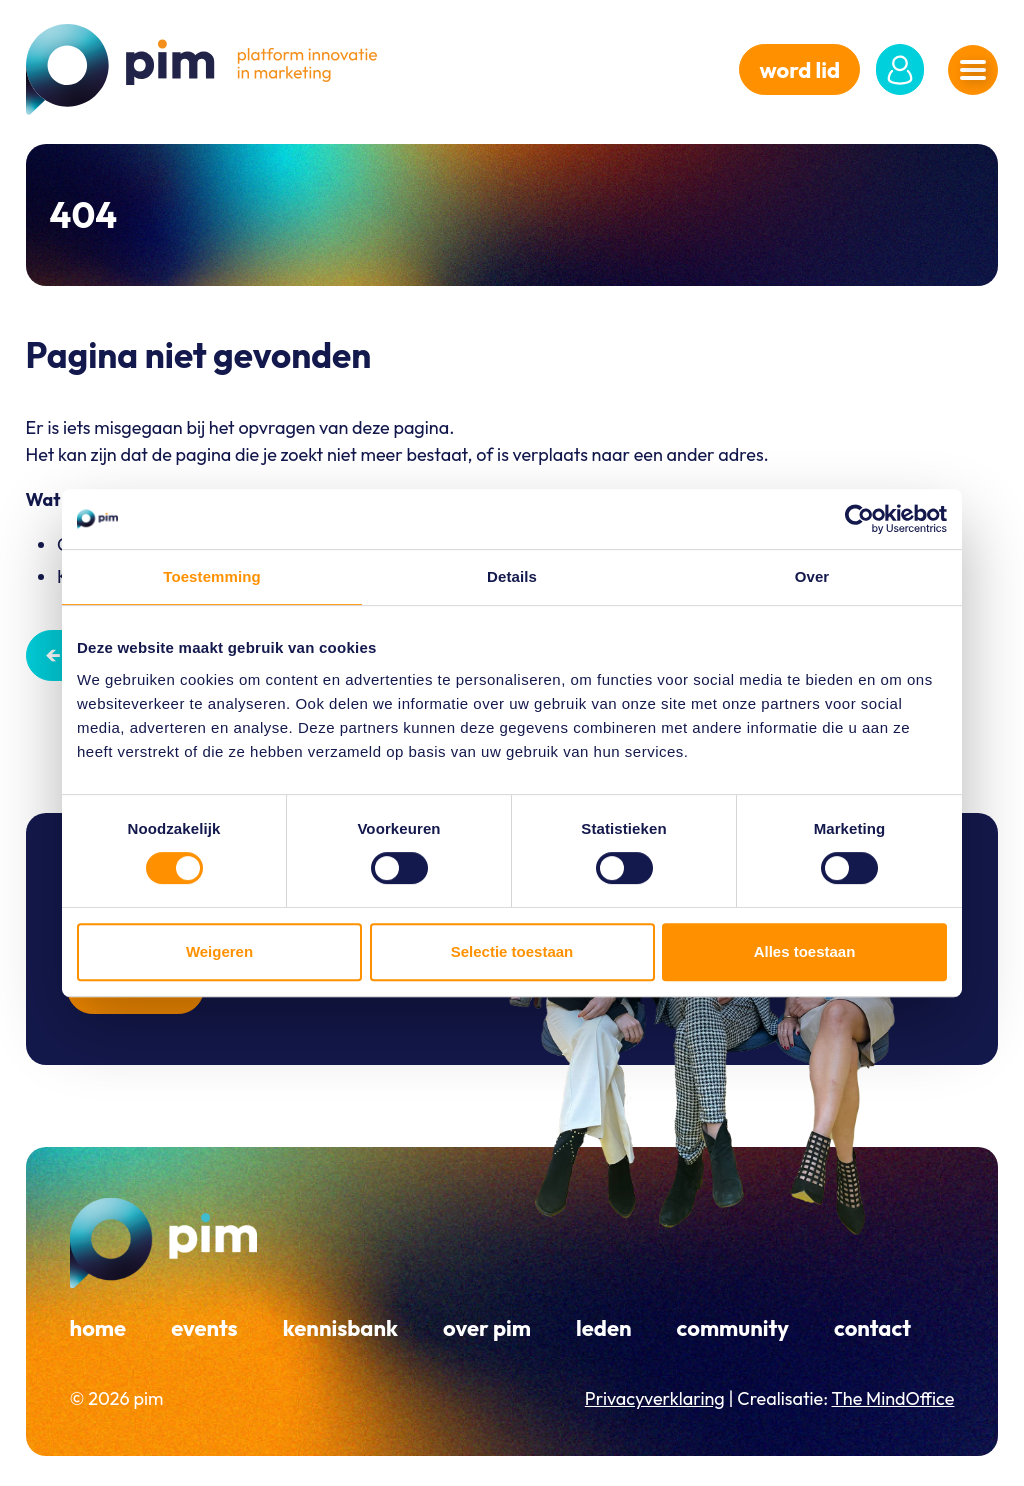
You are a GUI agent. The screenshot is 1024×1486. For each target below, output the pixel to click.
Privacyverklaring (655, 1398)
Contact (872, 1328)
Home (98, 1328)
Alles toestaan (805, 951)
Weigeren (219, 951)
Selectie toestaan (512, 951)
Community (733, 1328)
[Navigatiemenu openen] (973, 70)
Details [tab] (512, 576)
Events (204, 1328)
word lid (799, 70)
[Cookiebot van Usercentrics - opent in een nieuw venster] (859, 519)
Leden (604, 1328)
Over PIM (487, 1328)
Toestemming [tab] (212, 576)
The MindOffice (893, 1398)
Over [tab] (812, 576)
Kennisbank (340, 1328)
